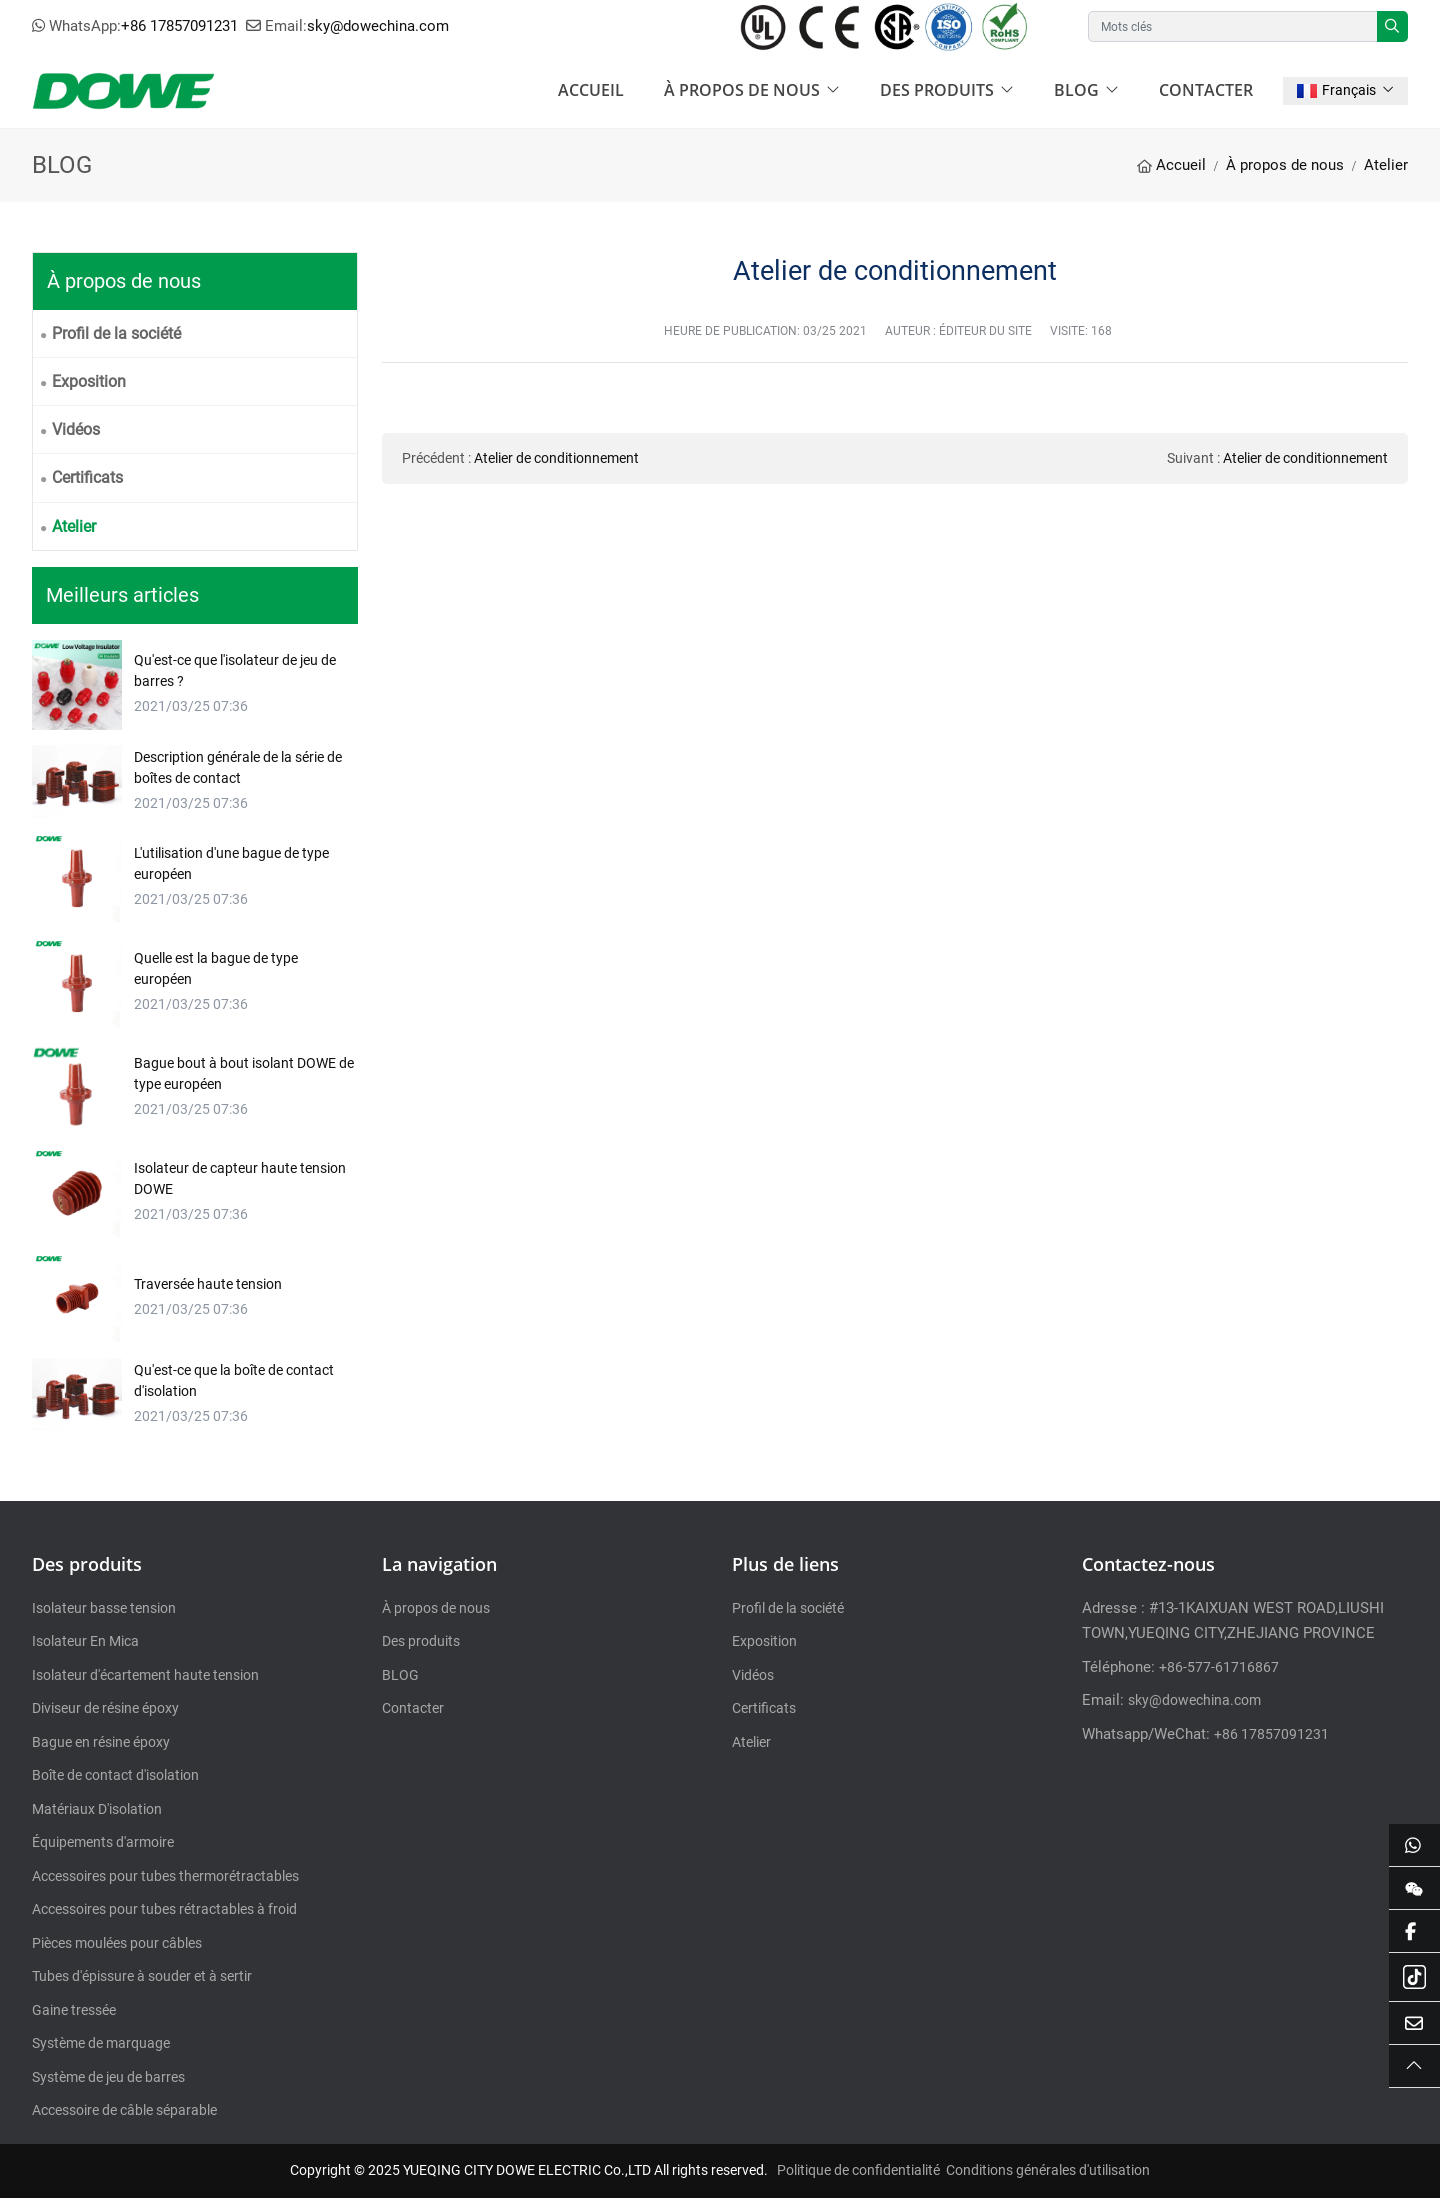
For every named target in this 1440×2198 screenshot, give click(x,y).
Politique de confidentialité (858, 2170)
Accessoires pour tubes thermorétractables (165, 1876)
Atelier (74, 526)
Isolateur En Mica (85, 1641)
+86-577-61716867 (1219, 1667)
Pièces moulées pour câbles (117, 1943)
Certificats (87, 477)
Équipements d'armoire (103, 1842)
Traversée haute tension (208, 1284)
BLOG (1076, 90)
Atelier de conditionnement (556, 458)
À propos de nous (742, 90)
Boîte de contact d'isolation (115, 1775)
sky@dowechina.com (378, 26)
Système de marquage (101, 2043)
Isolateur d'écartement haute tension (145, 1675)
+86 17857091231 (179, 26)
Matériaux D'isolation (97, 1809)
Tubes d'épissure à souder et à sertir (142, 1976)
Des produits (937, 90)
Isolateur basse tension (104, 1608)
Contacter (1206, 90)
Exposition (89, 381)
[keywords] (1233, 26)
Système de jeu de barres (108, 2077)
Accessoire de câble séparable (124, 2110)
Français (1336, 90)
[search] (1392, 26)
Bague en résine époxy (101, 1742)
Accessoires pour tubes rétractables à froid (164, 1909)
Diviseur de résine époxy (105, 1708)
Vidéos (76, 429)
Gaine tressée (74, 2010)
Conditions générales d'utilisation (1048, 2170)
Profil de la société (116, 333)
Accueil (591, 90)
